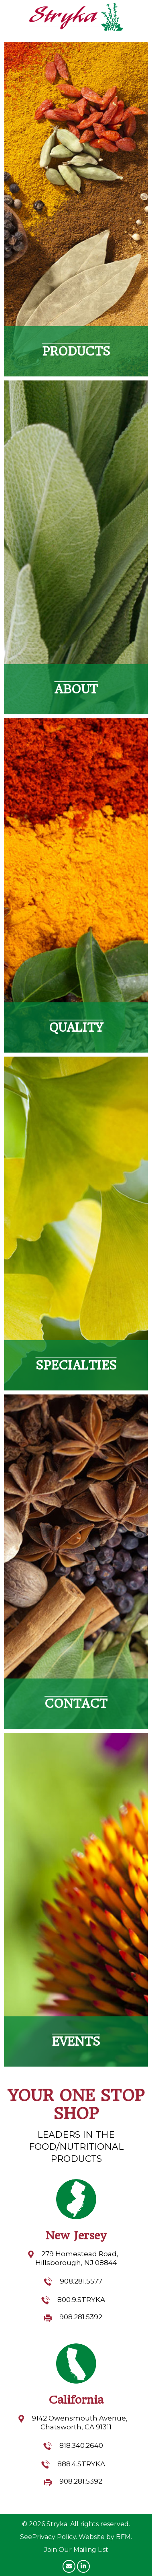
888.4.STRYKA (81, 2464)
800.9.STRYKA (81, 2300)
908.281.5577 (81, 2281)
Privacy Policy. (54, 2537)
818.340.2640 (81, 2445)
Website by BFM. (105, 2537)
